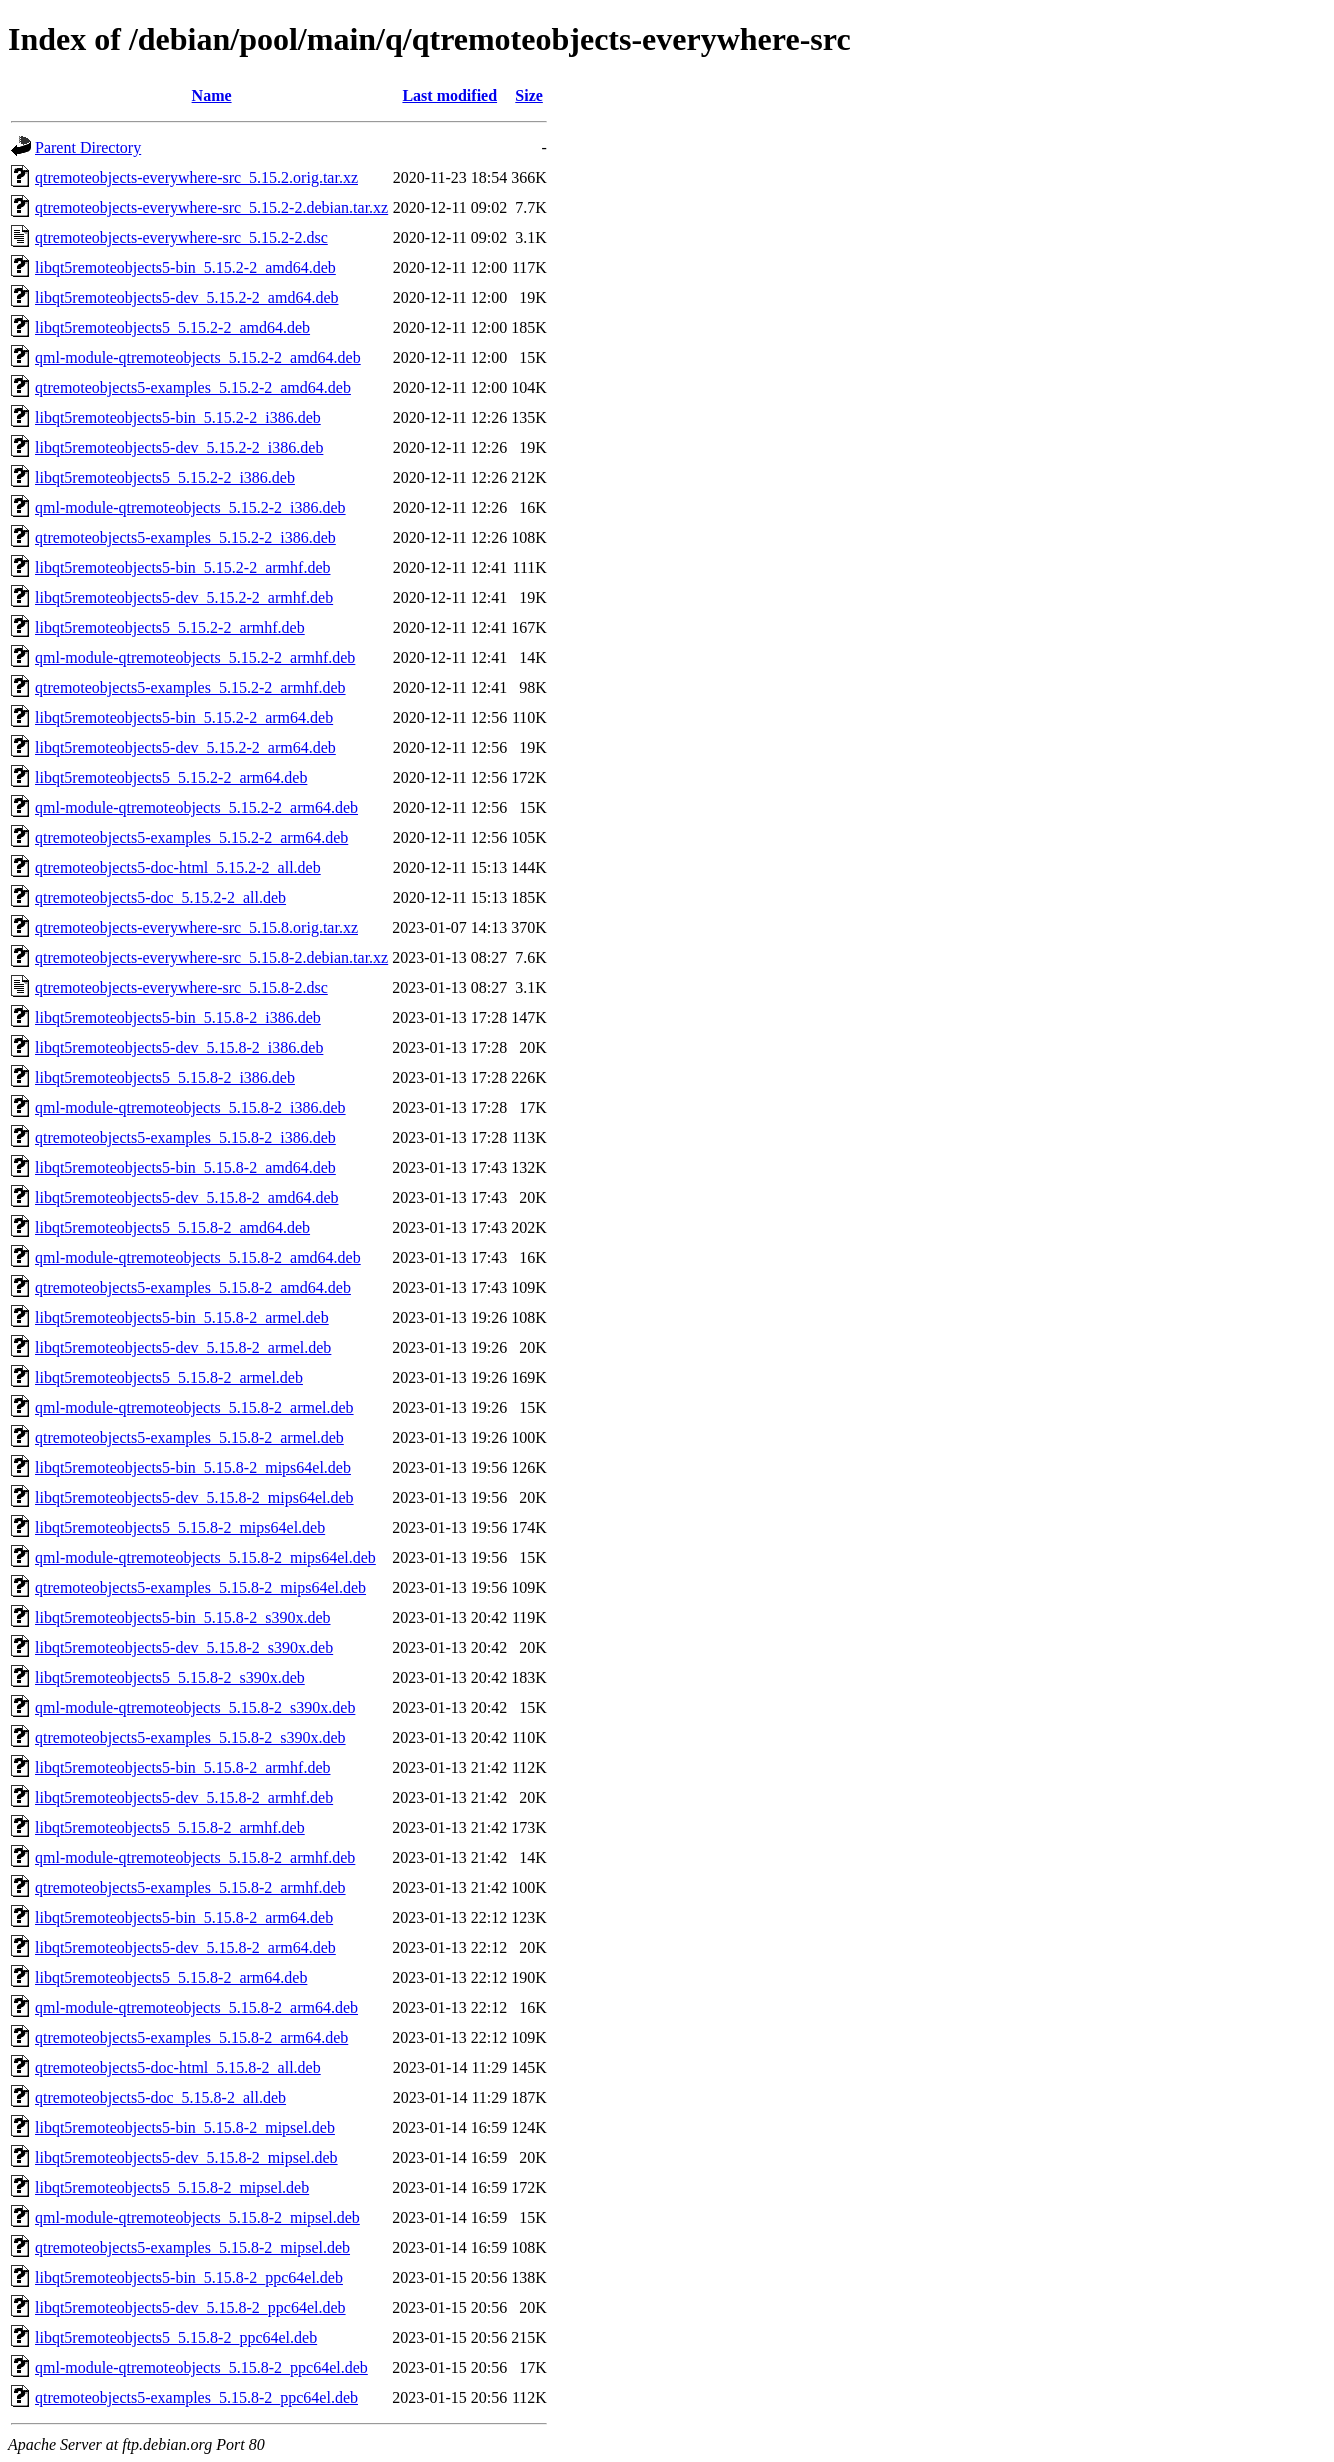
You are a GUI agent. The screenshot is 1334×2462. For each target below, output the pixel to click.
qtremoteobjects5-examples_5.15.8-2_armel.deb (189, 1437)
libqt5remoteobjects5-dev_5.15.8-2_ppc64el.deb (190, 2307)
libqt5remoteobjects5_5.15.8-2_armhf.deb (170, 1827)
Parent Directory (88, 147)
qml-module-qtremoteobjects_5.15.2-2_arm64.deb (196, 807)
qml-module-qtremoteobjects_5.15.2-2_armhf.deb (195, 657)
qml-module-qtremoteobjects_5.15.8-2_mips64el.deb (205, 1557)
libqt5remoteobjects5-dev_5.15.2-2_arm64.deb (185, 747)
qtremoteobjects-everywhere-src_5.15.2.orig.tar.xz (196, 177)
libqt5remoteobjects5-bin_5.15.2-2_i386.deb (178, 417)
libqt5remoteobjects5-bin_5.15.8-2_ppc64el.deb (189, 2277)
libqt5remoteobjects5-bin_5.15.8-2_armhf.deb (182, 1767)
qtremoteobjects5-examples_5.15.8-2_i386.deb (185, 1137)
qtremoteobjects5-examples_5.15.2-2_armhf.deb (190, 687)
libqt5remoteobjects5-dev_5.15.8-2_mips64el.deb (194, 1497)
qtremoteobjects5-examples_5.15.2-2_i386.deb (185, 537)
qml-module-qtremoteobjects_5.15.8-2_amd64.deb (198, 1257)
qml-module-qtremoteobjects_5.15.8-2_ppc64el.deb (201, 2367)
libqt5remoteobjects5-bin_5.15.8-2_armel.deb (182, 1317)
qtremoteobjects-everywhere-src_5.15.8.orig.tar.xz (196, 927)
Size (529, 95)
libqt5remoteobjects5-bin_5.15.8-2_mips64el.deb (193, 1467)
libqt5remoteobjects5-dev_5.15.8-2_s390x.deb (184, 1647)
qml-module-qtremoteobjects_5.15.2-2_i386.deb (190, 507)
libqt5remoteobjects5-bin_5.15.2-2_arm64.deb (184, 717)
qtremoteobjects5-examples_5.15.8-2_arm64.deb (191, 2037)
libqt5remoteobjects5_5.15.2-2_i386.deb (165, 477)
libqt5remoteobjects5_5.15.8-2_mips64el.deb (180, 1527)
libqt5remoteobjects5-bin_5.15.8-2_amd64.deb (185, 1167)
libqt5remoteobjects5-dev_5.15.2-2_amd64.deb (186, 297)
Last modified (449, 95)
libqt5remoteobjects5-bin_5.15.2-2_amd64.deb (185, 267)
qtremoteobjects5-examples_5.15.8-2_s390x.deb (190, 1737)
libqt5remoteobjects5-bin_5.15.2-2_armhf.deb (182, 567)
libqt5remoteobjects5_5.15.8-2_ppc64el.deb (176, 2337)
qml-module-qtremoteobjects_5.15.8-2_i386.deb (190, 1107)
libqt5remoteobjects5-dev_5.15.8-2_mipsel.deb (186, 2157)
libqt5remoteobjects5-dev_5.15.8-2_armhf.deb (184, 1797)
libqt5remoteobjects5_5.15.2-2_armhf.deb (170, 627)
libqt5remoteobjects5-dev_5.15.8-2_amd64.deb (186, 1197)
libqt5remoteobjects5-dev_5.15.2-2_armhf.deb (184, 597)
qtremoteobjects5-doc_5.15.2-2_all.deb (160, 897)
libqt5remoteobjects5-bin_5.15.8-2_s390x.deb (183, 1617)
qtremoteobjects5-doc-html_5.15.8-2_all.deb (178, 2067)
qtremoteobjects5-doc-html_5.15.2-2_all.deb (178, 867)
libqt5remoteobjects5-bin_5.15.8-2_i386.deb (178, 1017)
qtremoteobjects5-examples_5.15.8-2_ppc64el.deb (196, 2397)
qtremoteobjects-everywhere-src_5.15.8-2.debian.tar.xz (211, 957)
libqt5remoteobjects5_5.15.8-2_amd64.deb (172, 1227)
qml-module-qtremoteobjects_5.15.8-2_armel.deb (194, 1407)
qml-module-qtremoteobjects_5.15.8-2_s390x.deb (195, 1707)
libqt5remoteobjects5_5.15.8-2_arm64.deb (171, 1977)
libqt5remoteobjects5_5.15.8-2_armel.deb (169, 1377)
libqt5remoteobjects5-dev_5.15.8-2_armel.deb (183, 1347)
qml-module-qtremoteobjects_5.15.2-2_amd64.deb (198, 357)
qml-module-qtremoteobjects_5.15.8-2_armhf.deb (195, 1857)
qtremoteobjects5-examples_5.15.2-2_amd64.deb (193, 387)
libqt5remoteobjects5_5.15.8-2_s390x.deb (170, 1677)
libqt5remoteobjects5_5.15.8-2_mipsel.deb (172, 2187)
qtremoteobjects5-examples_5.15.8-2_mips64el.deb (200, 1587)
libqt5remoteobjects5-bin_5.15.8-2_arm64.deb (184, 1917)
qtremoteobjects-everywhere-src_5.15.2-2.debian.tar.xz (211, 207)
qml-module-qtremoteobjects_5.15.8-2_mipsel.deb (197, 2217)
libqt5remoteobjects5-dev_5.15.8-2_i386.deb (179, 1047)
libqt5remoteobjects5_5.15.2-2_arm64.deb (171, 777)
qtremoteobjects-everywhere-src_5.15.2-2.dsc (181, 237)
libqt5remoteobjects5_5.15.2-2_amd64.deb (172, 327)
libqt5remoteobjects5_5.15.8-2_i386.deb (165, 1077)
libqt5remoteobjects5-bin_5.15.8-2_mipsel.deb (185, 2127)
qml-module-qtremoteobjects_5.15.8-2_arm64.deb (196, 2007)
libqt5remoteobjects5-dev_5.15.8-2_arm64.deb (185, 1947)
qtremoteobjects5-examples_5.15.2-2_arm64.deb (191, 837)
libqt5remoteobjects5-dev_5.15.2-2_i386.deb (179, 447)
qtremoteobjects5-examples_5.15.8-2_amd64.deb (193, 1287)
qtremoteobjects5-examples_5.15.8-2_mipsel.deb (192, 2247)
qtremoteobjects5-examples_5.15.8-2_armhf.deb (190, 1887)
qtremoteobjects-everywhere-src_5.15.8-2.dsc (181, 987)
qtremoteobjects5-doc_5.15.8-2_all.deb (160, 2097)
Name (212, 95)
